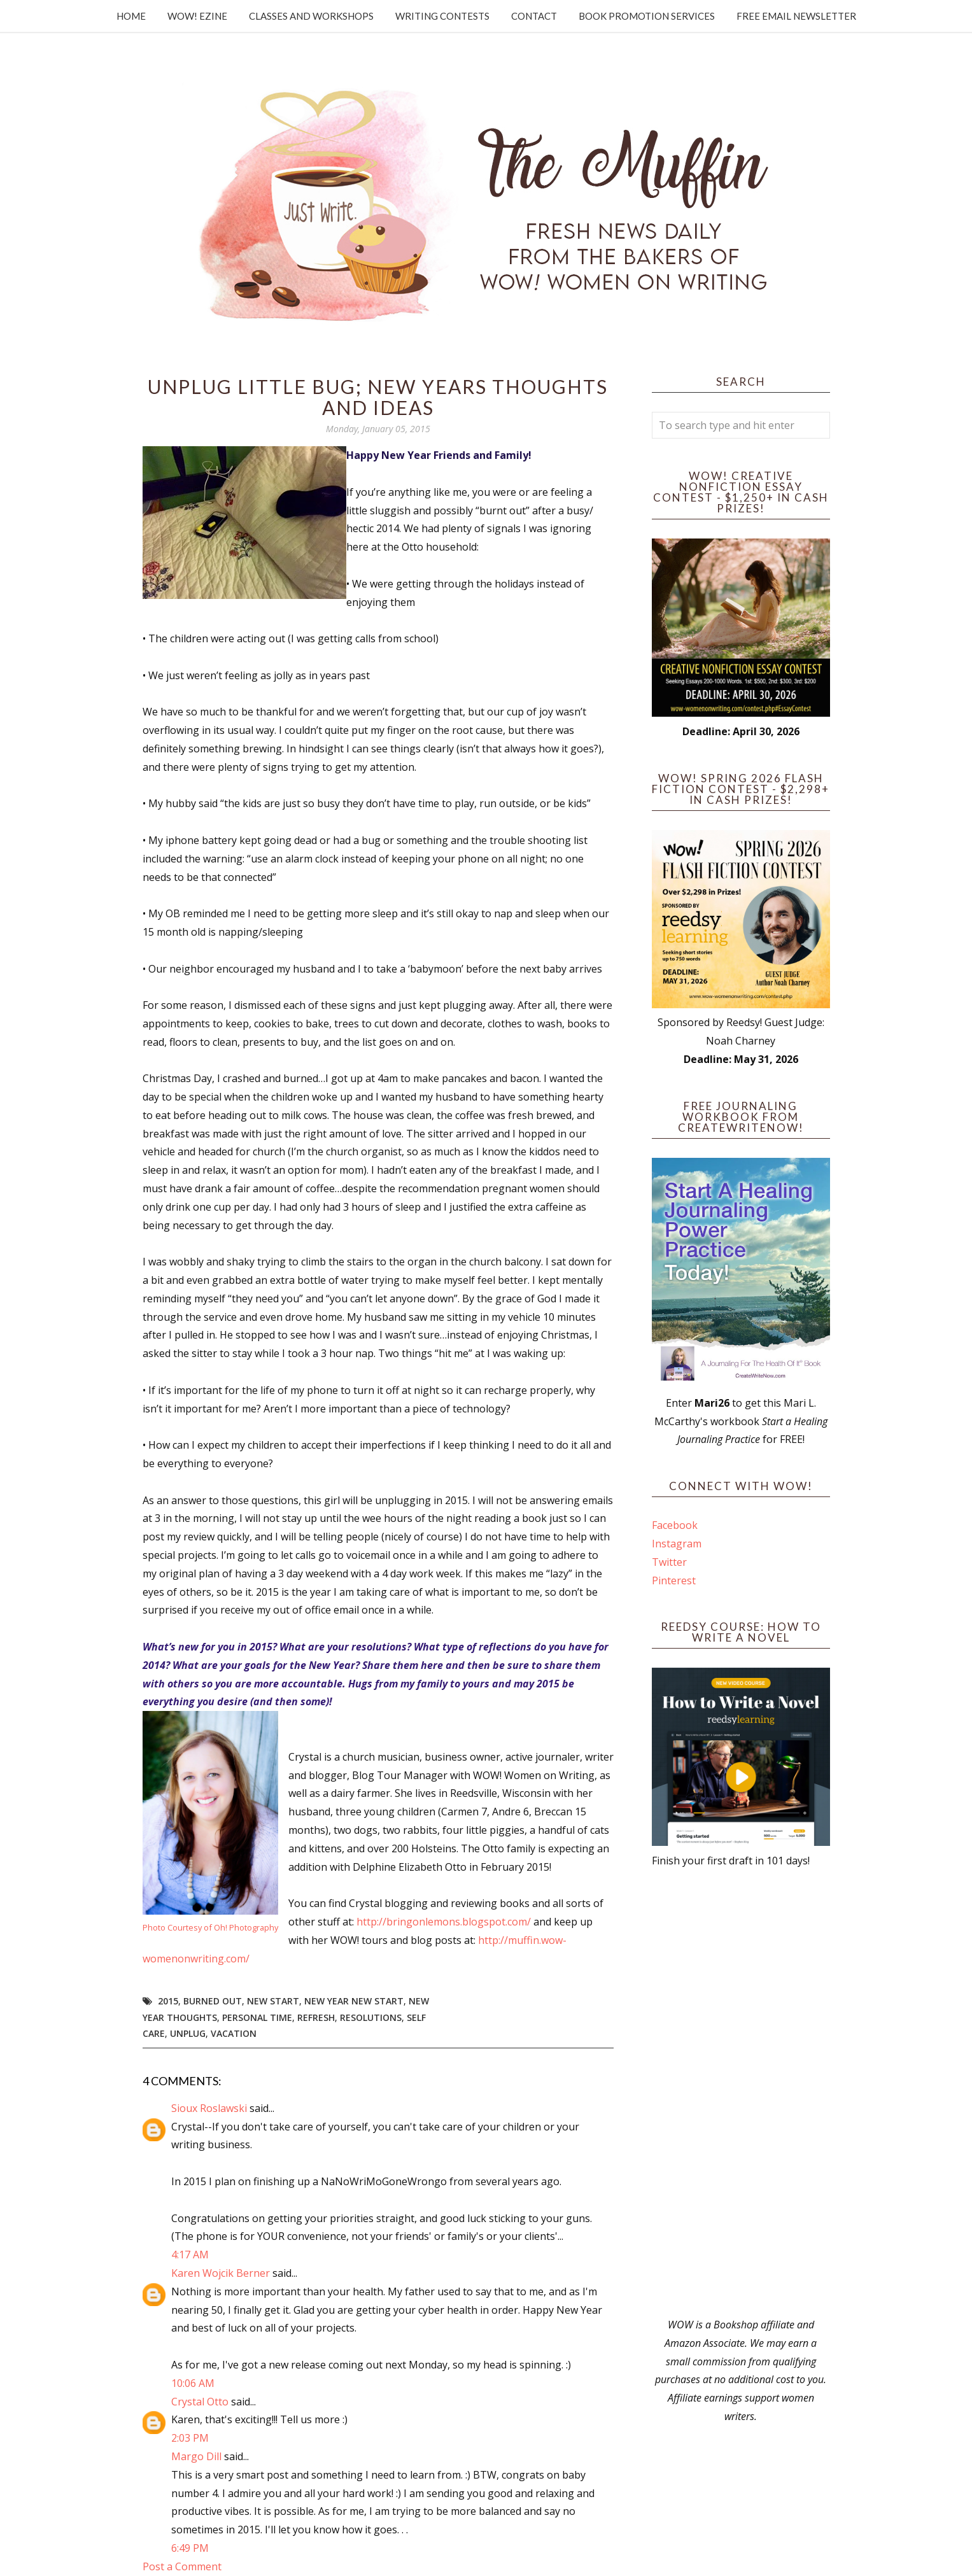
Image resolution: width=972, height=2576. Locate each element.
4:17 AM (190, 2255)
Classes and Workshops (311, 16)
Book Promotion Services (647, 16)
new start (273, 2001)
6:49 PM (190, 2548)
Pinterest (674, 1580)
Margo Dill (196, 2456)
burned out (212, 2001)
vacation (234, 2033)
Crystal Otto (200, 2402)
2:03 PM (190, 2438)
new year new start (354, 2001)
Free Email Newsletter (796, 16)
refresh (316, 2017)
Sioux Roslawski (209, 2108)
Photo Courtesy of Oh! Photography (210, 1927)
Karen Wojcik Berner (220, 2273)
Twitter (669, 1562)
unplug (188, 2033)
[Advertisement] (741, 2093)
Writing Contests (442, 16)
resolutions (371, 2017)
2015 (168, 2001)
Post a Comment (182, 2566)
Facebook (675, 1525)
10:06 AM (193, 2383)
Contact (534, 16)
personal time (257, 2017)
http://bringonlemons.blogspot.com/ (443, 1922)
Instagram (676, 1544)
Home (131, 16)
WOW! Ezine (197, 16)
